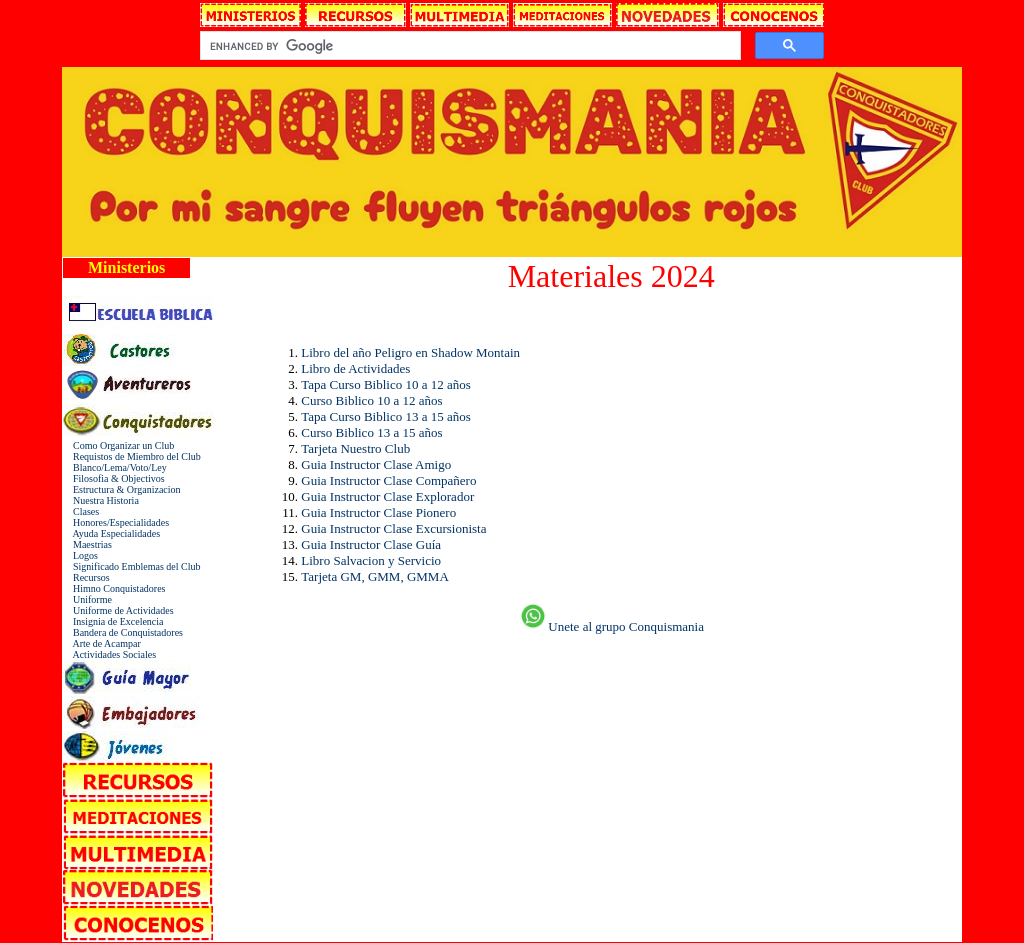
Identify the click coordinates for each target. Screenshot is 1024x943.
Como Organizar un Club (118, 445)
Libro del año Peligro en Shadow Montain (410, 352)
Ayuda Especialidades (111, 533)
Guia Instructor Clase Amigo (376, 464)
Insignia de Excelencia (113, 621)
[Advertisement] (351, 681)
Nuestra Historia (101, 500)
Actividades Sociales (109, 654)
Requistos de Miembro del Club (132, 456)
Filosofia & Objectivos (114, 478)
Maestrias (87, 544)
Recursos (86, 577)
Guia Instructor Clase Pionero (378, 512)
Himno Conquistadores (114, 588)
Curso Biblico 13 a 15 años (371, 432)
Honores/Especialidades (116, 522)
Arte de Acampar (102, 643)
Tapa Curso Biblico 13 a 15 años (386, 416)
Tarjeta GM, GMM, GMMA (375, 576)
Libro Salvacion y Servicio (371, 560)
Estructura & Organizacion (122, 489)
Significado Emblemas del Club (131, 566)
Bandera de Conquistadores (123, 632)
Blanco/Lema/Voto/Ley (115, 467)
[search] (468, 46)
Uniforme (87, 599)
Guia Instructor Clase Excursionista (393, 528)
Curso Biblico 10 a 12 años (371, 400)
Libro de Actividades (355, 368)
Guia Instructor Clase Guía (371, 544)
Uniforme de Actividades (118, 610)
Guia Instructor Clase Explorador (387, 496)
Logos (80, 555)
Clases (81, 511)
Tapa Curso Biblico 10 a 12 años (386, 384)
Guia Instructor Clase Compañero (388, 480)
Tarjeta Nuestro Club (355, 448)
